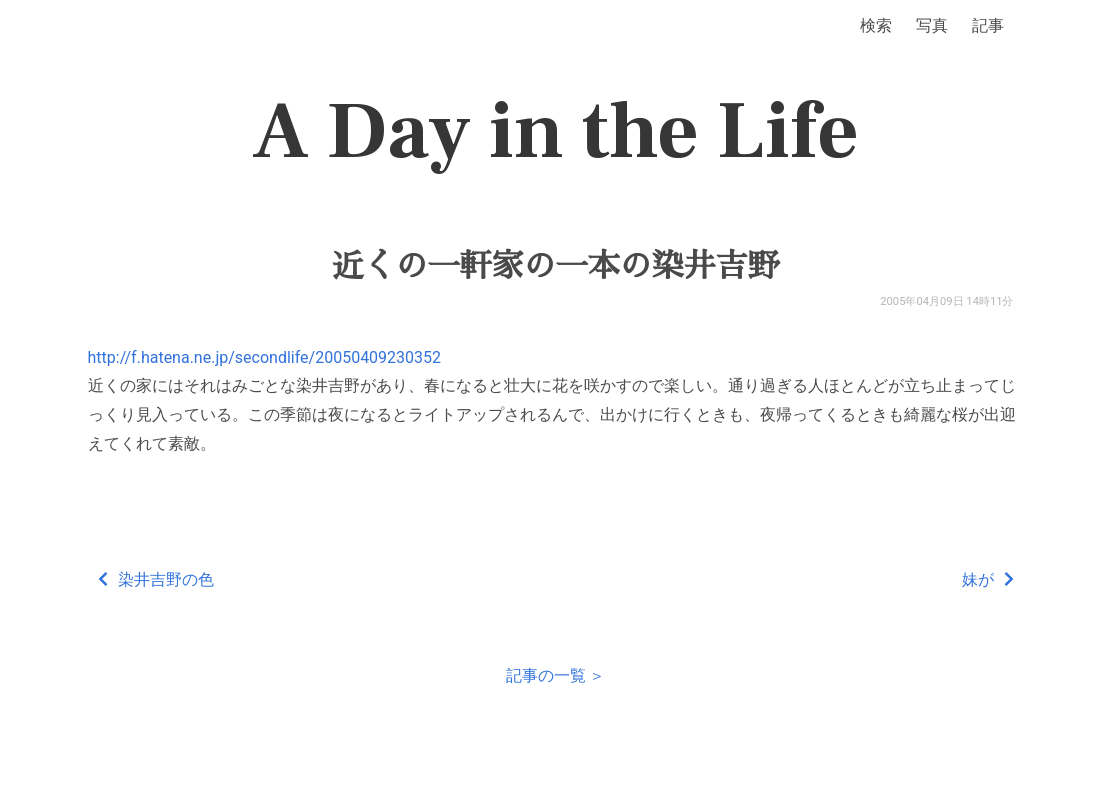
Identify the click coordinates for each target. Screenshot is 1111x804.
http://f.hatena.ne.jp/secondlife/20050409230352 (265, 357)
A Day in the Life (555, 132)
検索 (876, 25)
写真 (932, 25)
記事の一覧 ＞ (556, 675)
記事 (988, 25)
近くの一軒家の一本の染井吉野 (555, 266)
